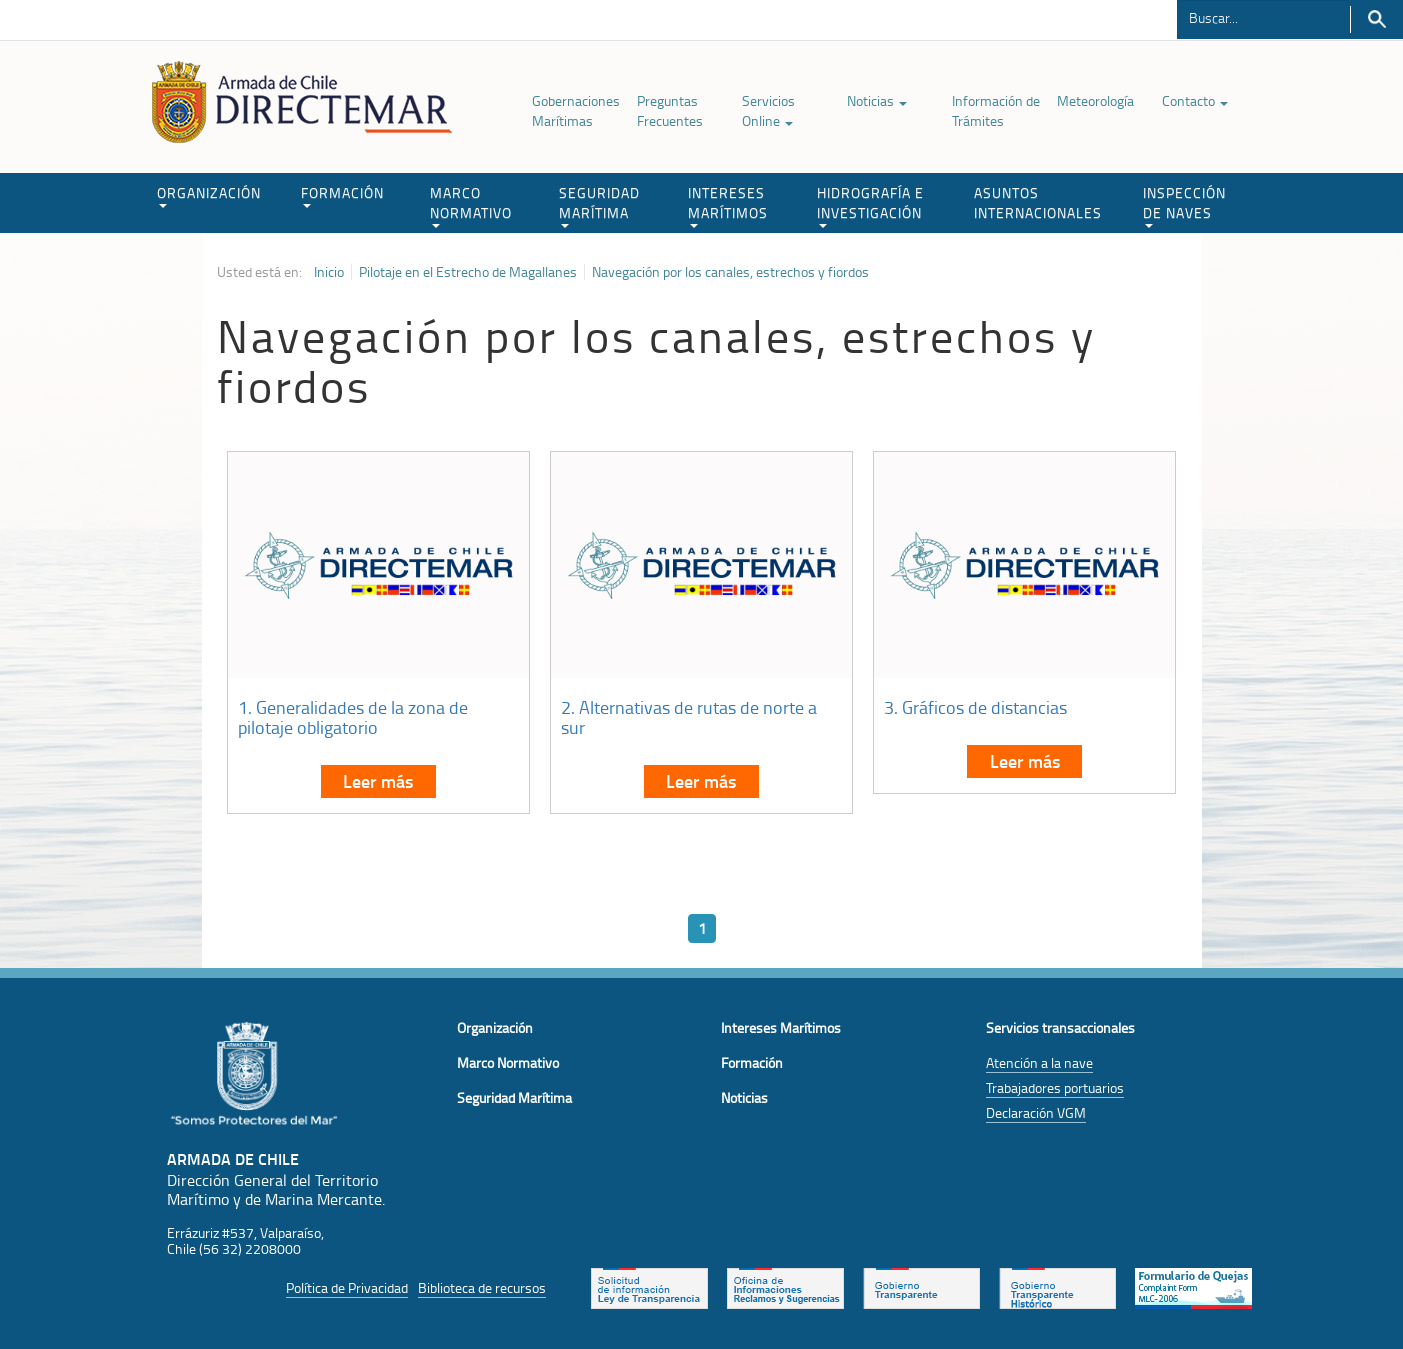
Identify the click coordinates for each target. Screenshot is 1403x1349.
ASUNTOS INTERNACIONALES (1038, 202)
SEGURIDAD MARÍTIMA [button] (599, 205)
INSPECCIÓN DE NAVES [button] (1184, 205)
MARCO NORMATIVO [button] (471, 205)
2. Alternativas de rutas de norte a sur (689, 717)
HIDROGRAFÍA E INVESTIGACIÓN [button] (870, 205)
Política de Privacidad (347, 1287)
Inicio (329, 272)
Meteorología (1095, 100)
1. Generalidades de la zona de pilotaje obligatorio (353, 717)
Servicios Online (768, 110)
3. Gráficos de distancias (975, 707)
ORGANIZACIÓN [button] (209, 195)
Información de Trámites (996, 110)
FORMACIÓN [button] (342, 195)
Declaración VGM (1036, 1112)
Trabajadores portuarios (1055, 1087)
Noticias (877, 100)
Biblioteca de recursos (482, 1287)
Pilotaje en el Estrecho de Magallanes (468, 272)
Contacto (1195, 100)
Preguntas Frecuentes (670, 110)
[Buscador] (1263, 17)
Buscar (1376, 19)
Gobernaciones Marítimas (576, 110)
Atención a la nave (1039, 1062)
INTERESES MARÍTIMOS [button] (728, 205)
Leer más (378, 781)
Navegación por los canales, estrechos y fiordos (730, 272)
